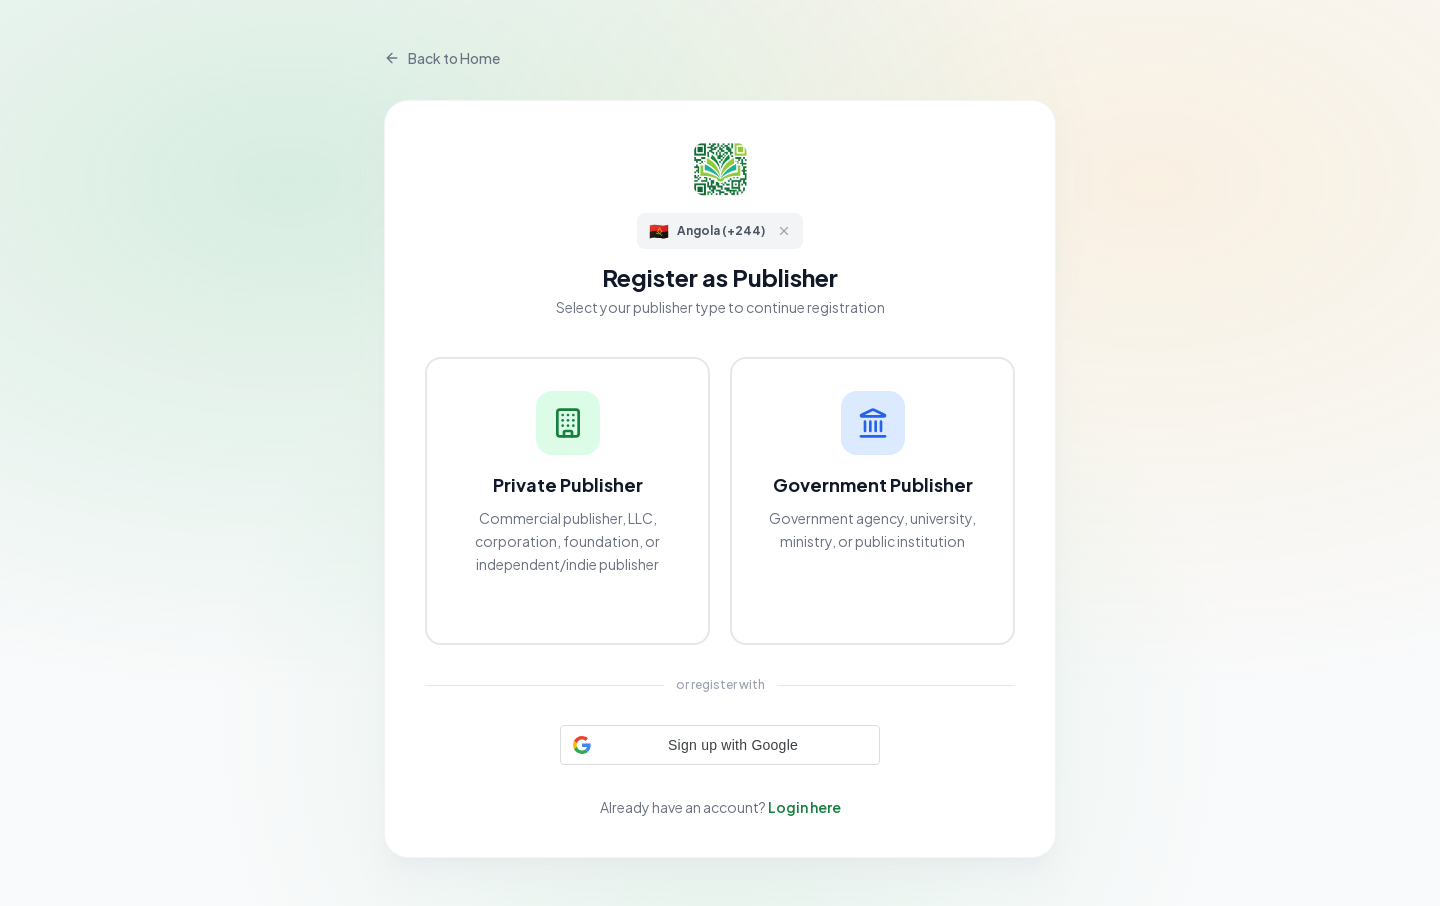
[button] (720, 745)
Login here (804, 807)
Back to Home (442, 58)
